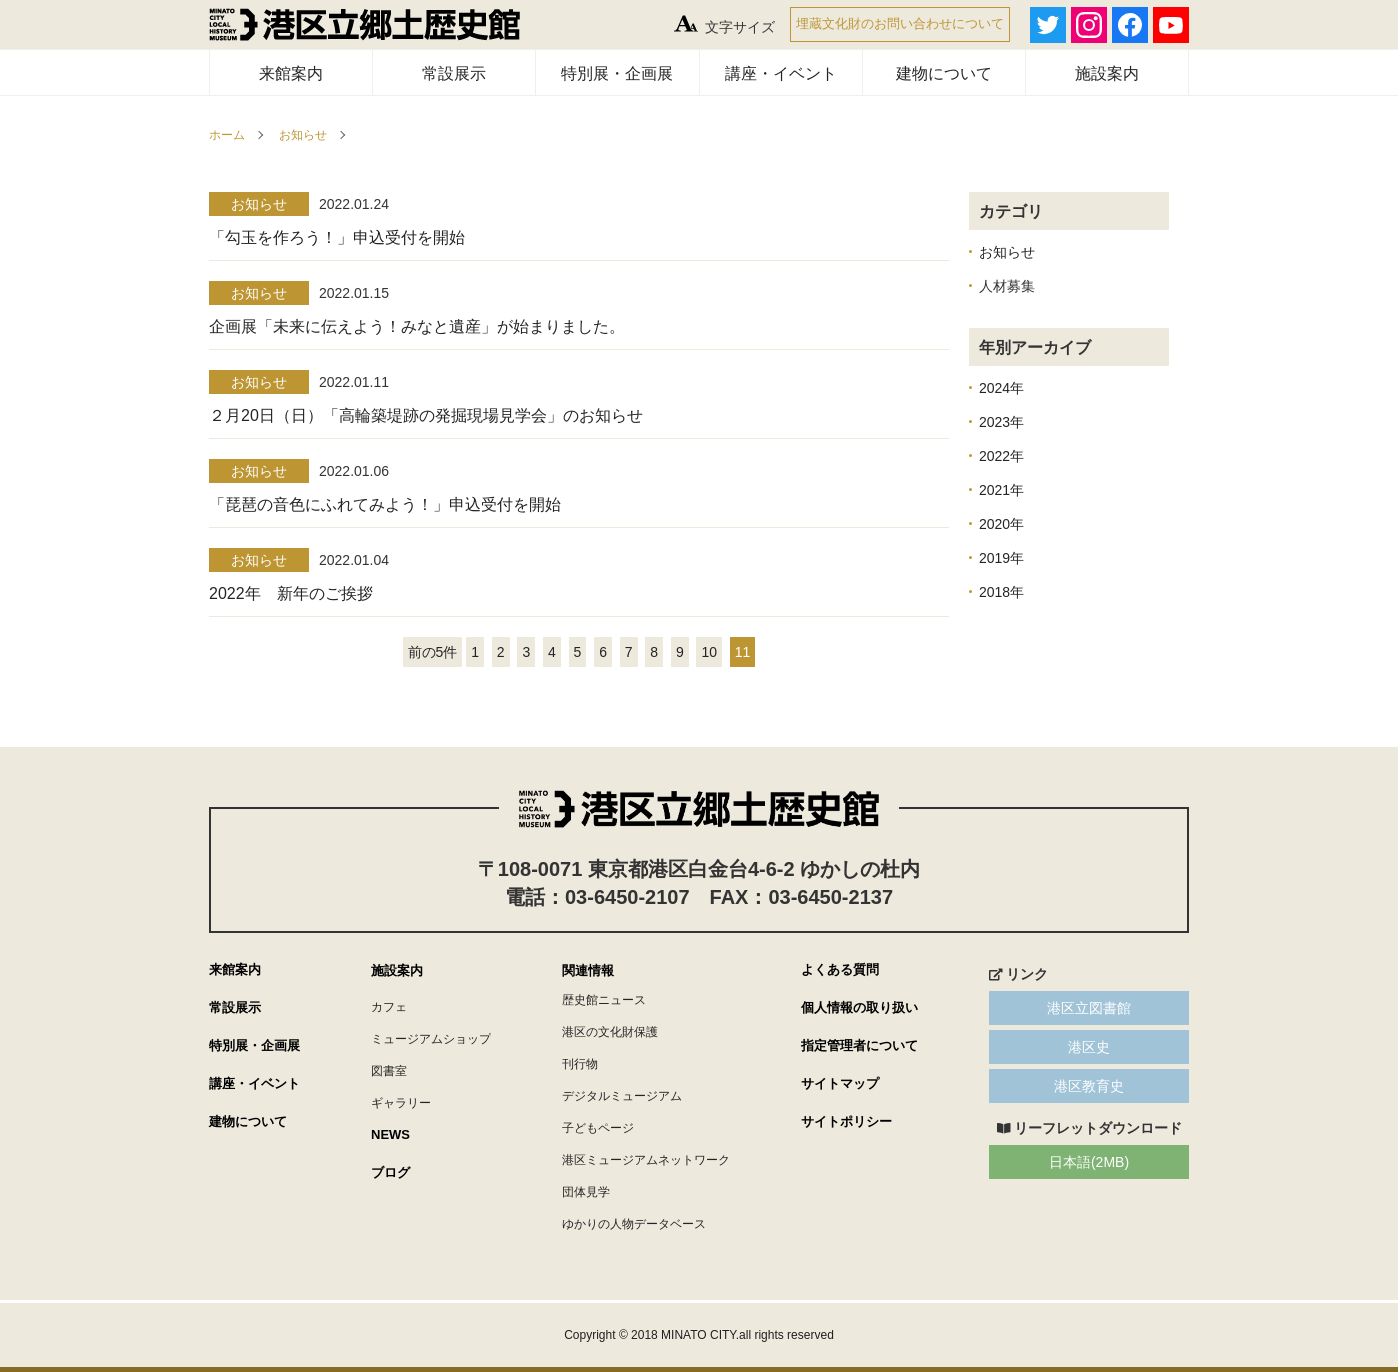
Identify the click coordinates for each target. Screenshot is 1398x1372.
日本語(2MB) (1089, 1162)
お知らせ (303, 135)
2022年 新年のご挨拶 (291, 593)
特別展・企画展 (617, 73)
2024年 (1001, 388)
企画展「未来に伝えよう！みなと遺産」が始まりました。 (417, 326)
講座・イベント (781, 73)
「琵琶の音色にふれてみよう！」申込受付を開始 (385, 504)
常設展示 (454, 73)
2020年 (1001, 524)
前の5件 (433, 652)
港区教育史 (1089, 1086)
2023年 (1001, 422)
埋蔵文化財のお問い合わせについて (900, 23)
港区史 (1089, 1047)
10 (709, 652)
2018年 (1001, 592)
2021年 (1001, 490)
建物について (944, 73)
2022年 (1001, 456)
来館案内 (291, 73)
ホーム (227, 135)
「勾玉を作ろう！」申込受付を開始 (337, 237)
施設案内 (1107, 73)
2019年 (1001, 558)
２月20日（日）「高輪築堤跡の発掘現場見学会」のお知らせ (426, 415)
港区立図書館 (1089, 1008)
